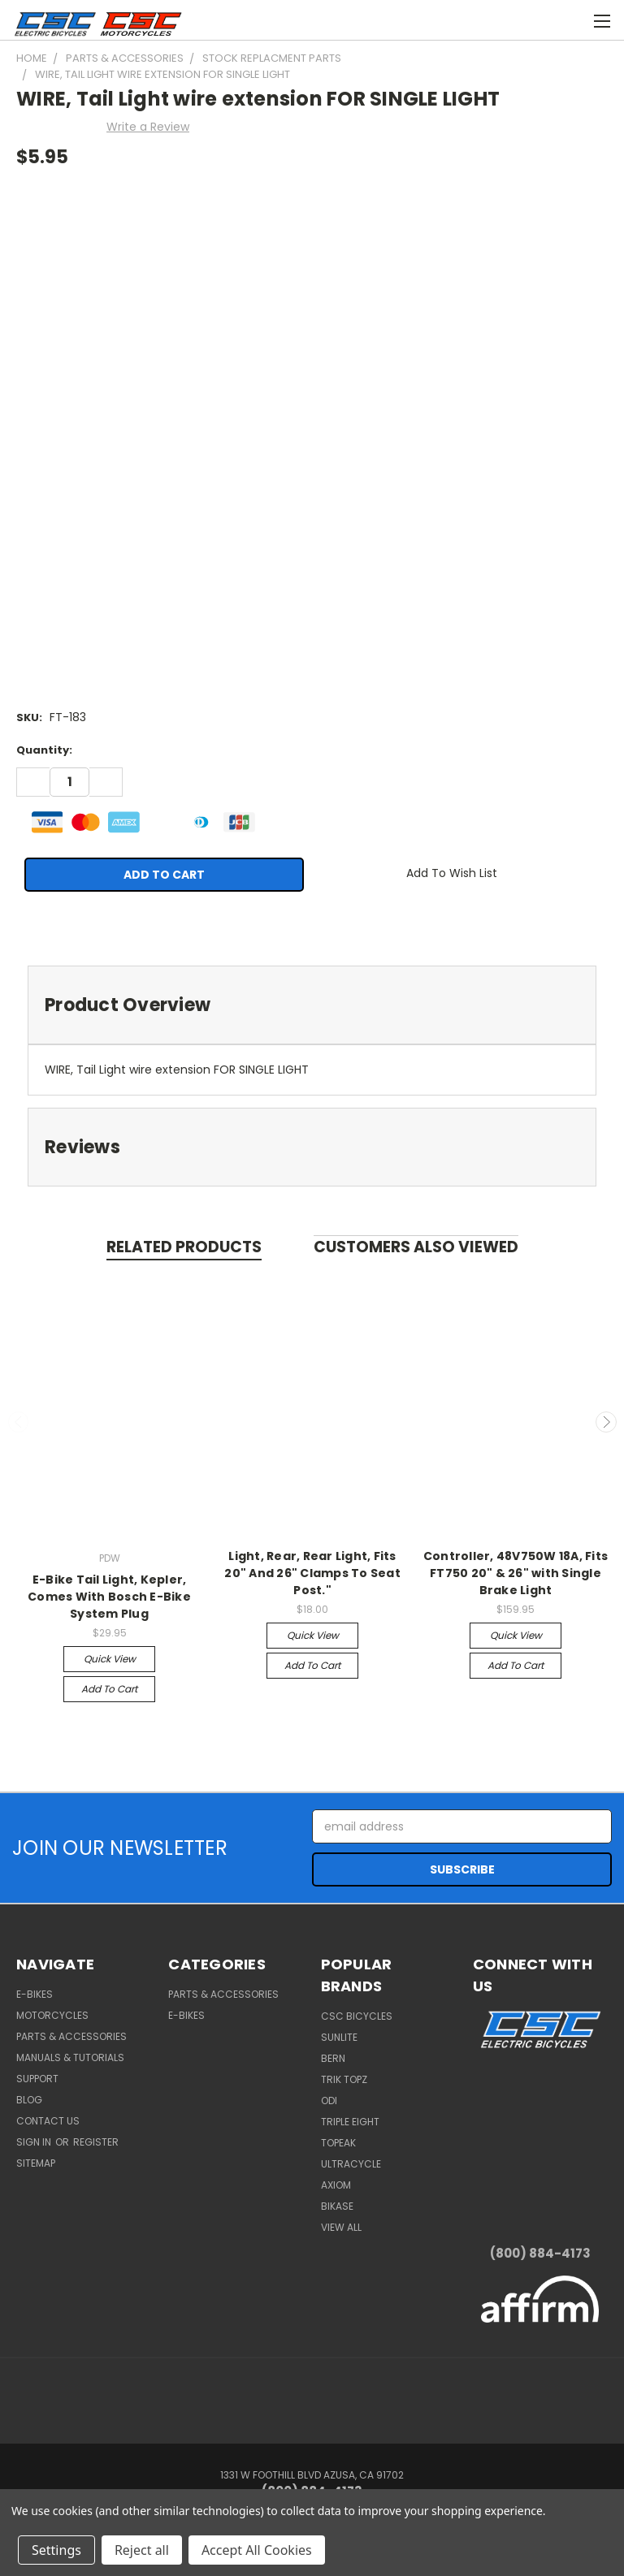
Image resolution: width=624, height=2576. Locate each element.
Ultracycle (351, 2164)
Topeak (338, 2143)
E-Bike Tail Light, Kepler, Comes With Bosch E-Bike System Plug (109, 1596)
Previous (18, 1422)
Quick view (110, 1659)
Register (96, 2142)
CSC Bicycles (356, 2016)
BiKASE (337, 2206)
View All (341, 2227)
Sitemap (35, 2163)
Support (37, 2078)
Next (606, 1422)
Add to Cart (109, 1689)
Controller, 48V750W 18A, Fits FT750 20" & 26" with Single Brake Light (515, 1573)
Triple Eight (350, 2122)
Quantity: (44, 750)
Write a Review (147, 127)
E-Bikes (34, 1994)
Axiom (336, 2185)
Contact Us (48, 2121)
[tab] (312, 1005)
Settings (56, 2550)
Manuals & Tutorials (70, 2057)
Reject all (142, 2550)
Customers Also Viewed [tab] (416, 1247)
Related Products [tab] (184, 1247)
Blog (29, 2100)
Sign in (35, 2142)
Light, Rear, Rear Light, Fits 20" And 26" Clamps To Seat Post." (312, 1573)
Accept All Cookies (257, 2550)
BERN (333, 2058)
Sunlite (339, 2037)
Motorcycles (52, 2015)
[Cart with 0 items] (505, 18)
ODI (329, 2100)
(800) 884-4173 (540, 2253)
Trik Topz (344, 2079)
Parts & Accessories (71, 2036)
